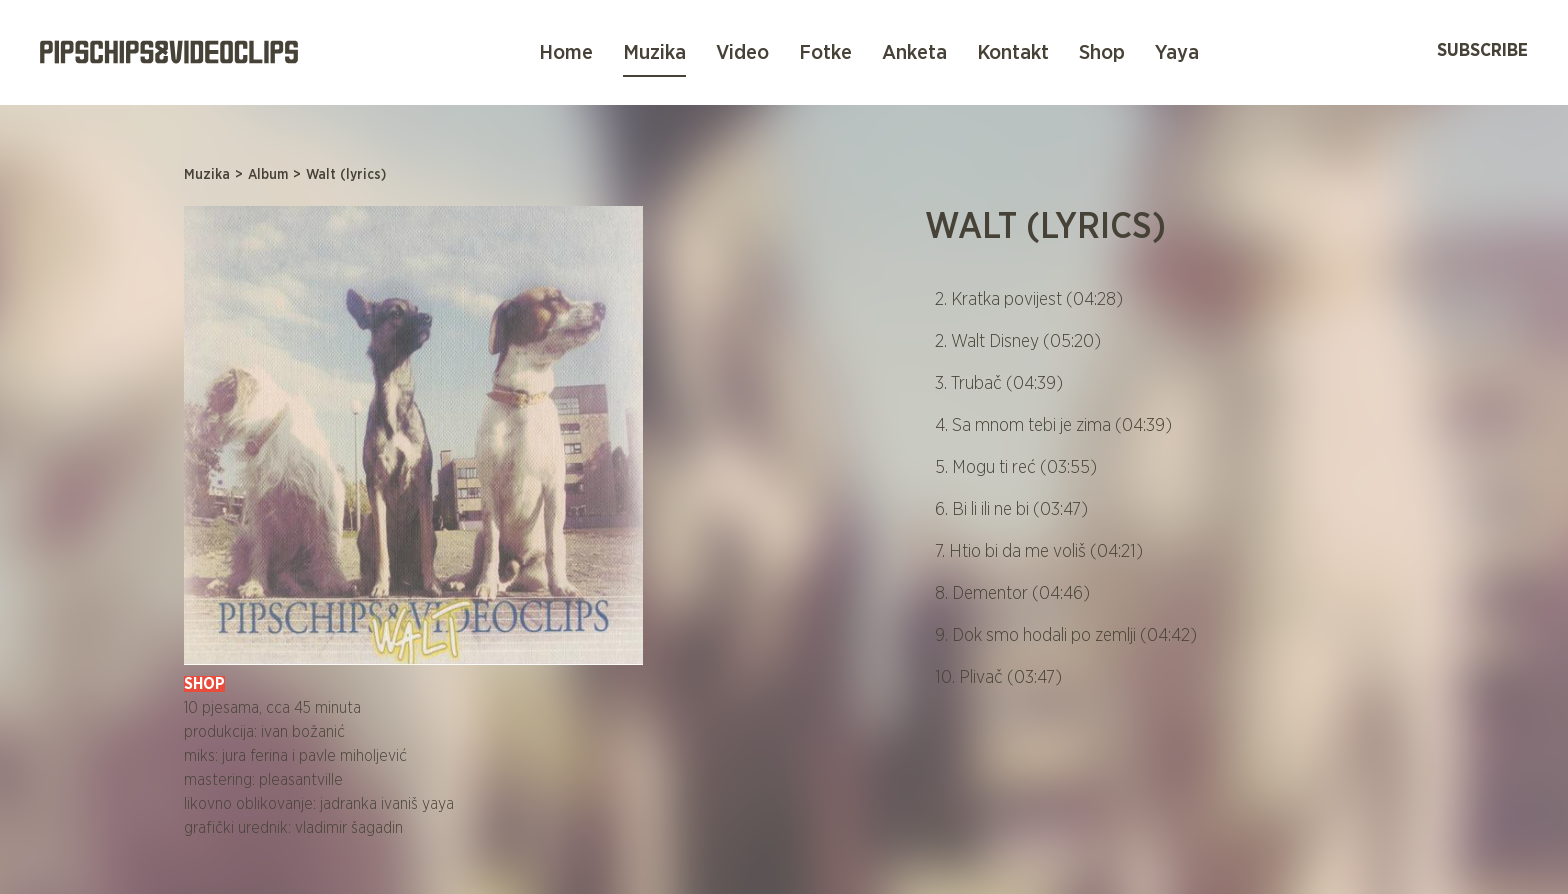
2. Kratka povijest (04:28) (1029, 300)
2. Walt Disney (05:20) (1018, 342)
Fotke (825, 52)
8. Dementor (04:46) (1012, 594)
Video (742, 52)
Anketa (914, 52)
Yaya (1177, 52)
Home (566, 52)
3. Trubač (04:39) (999, 384)
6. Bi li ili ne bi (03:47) (1011, 510)
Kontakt (1013, 52)
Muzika (654, 52)
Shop (1102, 52)
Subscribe (1482, 51)
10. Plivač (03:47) (998, 678)
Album (268, 175)
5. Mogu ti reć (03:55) (1016, 468)
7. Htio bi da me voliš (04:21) (1039, 552)
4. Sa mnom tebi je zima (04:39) (1053, 426)
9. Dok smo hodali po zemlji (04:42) (1066, 636)
